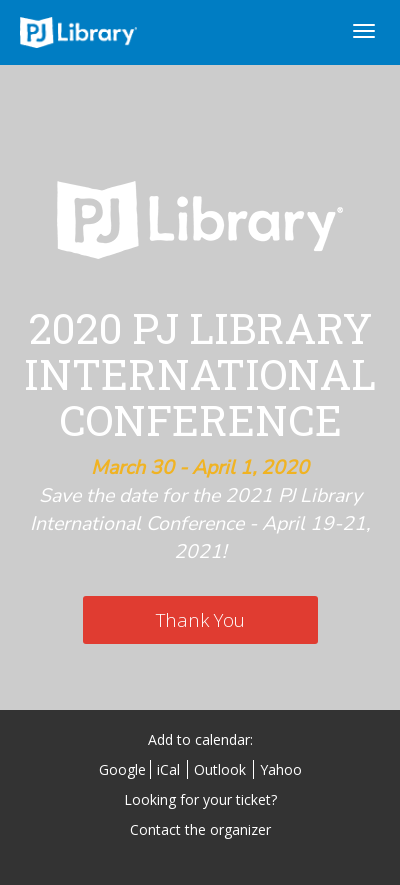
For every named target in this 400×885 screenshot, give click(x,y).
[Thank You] (200, 620)
